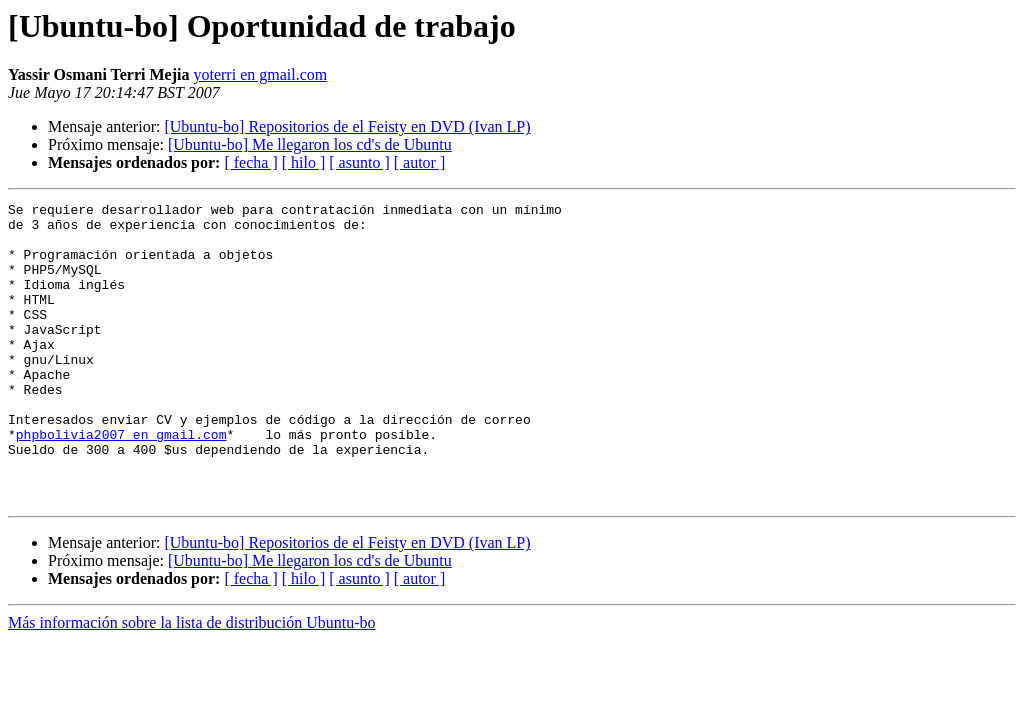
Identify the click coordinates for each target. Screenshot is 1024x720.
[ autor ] (420, 162)
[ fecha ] (250, 162)
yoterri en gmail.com (260, 74)
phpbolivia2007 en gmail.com (121, 482)
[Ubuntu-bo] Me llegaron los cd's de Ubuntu (310, 144)
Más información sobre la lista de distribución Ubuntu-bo (191, 682)
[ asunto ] (359, 162)
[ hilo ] (304, 162)
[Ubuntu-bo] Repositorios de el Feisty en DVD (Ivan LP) (347, 126)
